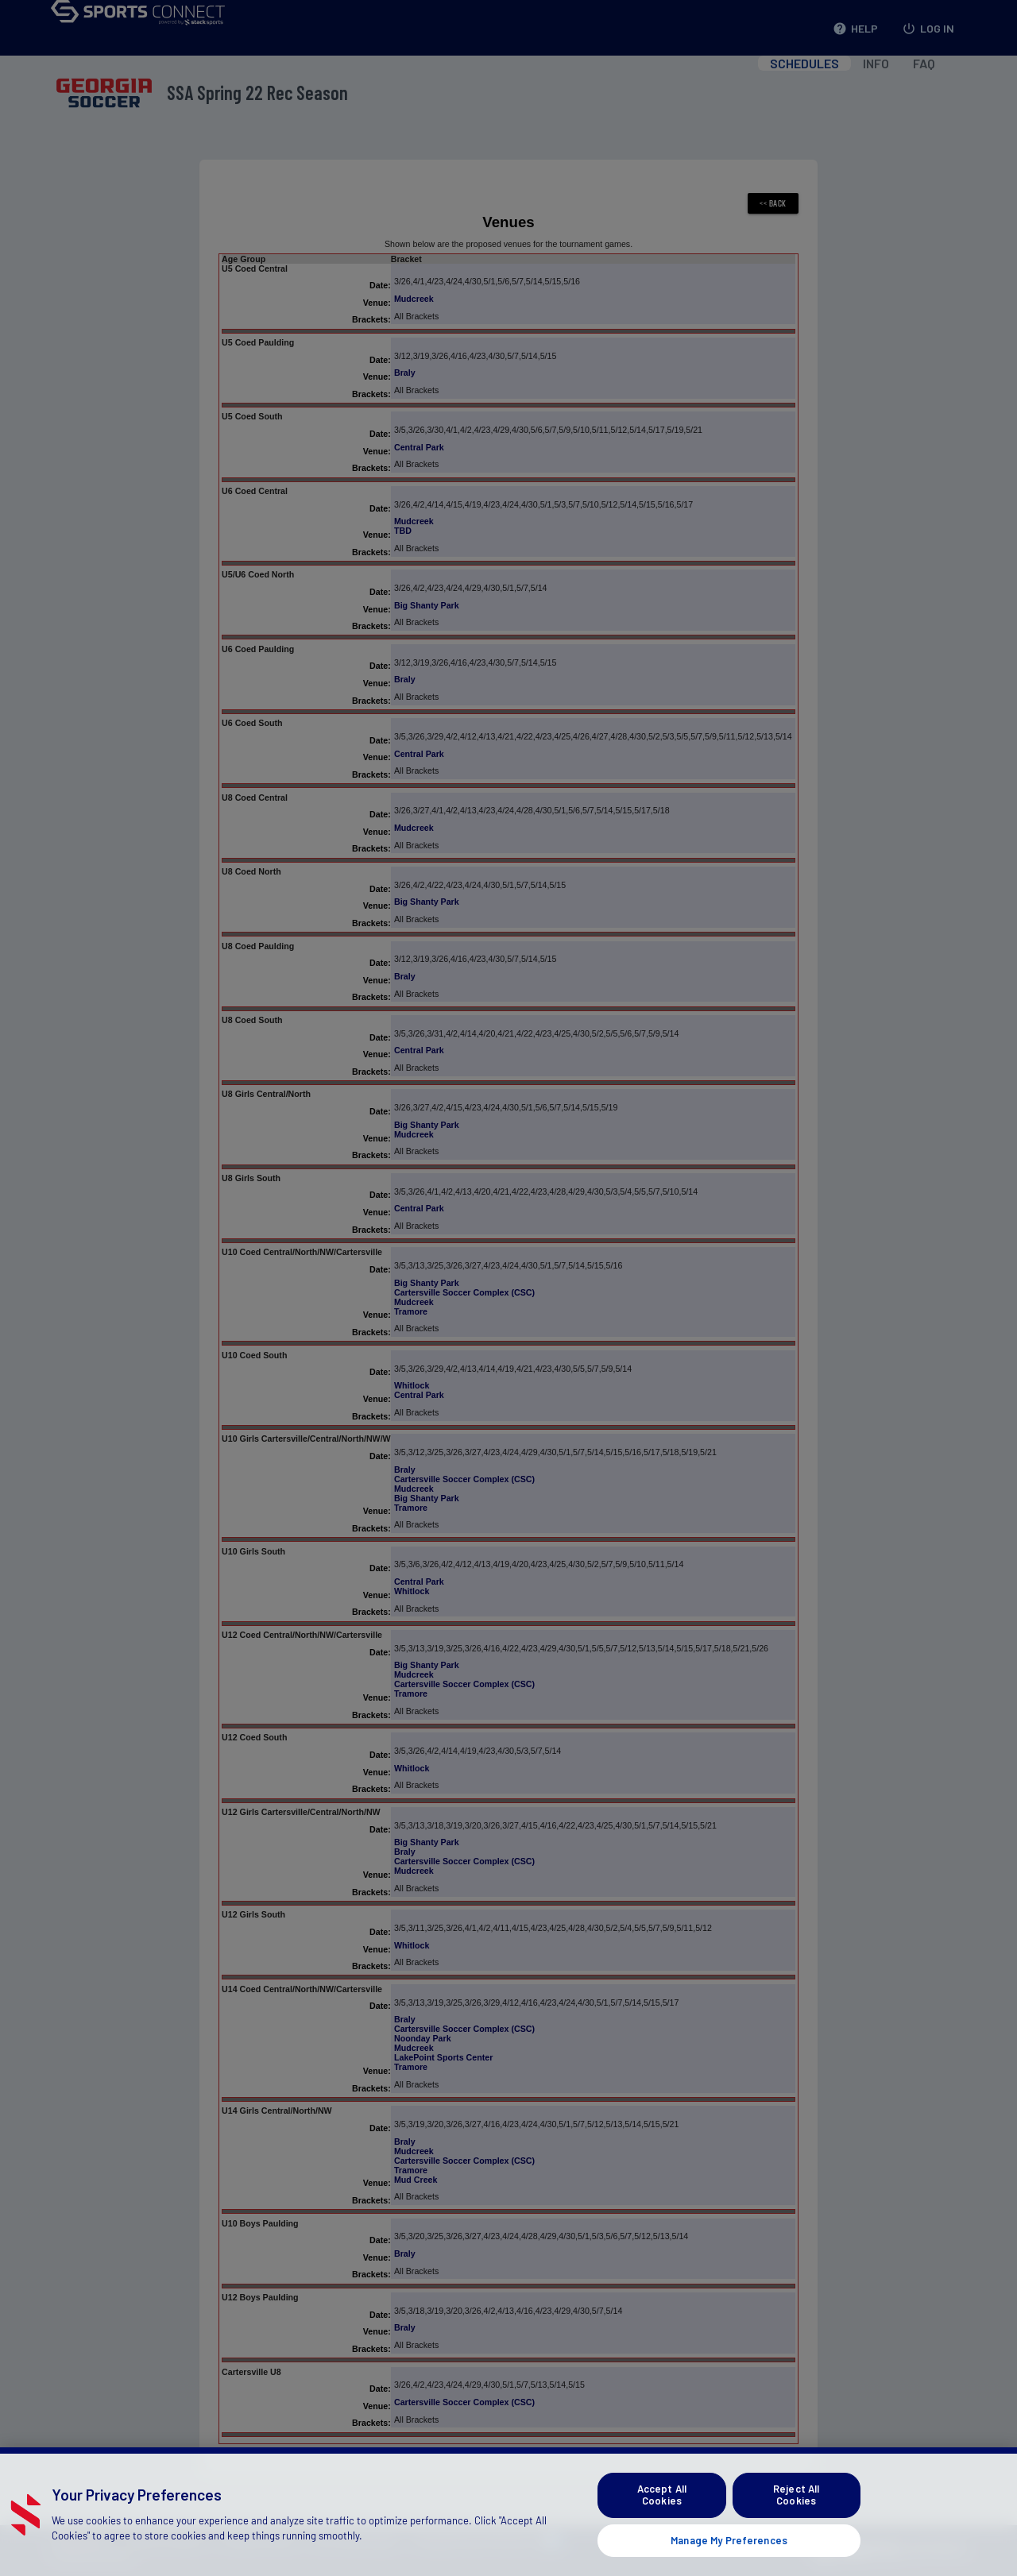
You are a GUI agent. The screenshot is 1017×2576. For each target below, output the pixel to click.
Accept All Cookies (661, 2515)
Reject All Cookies (796, 2515)
